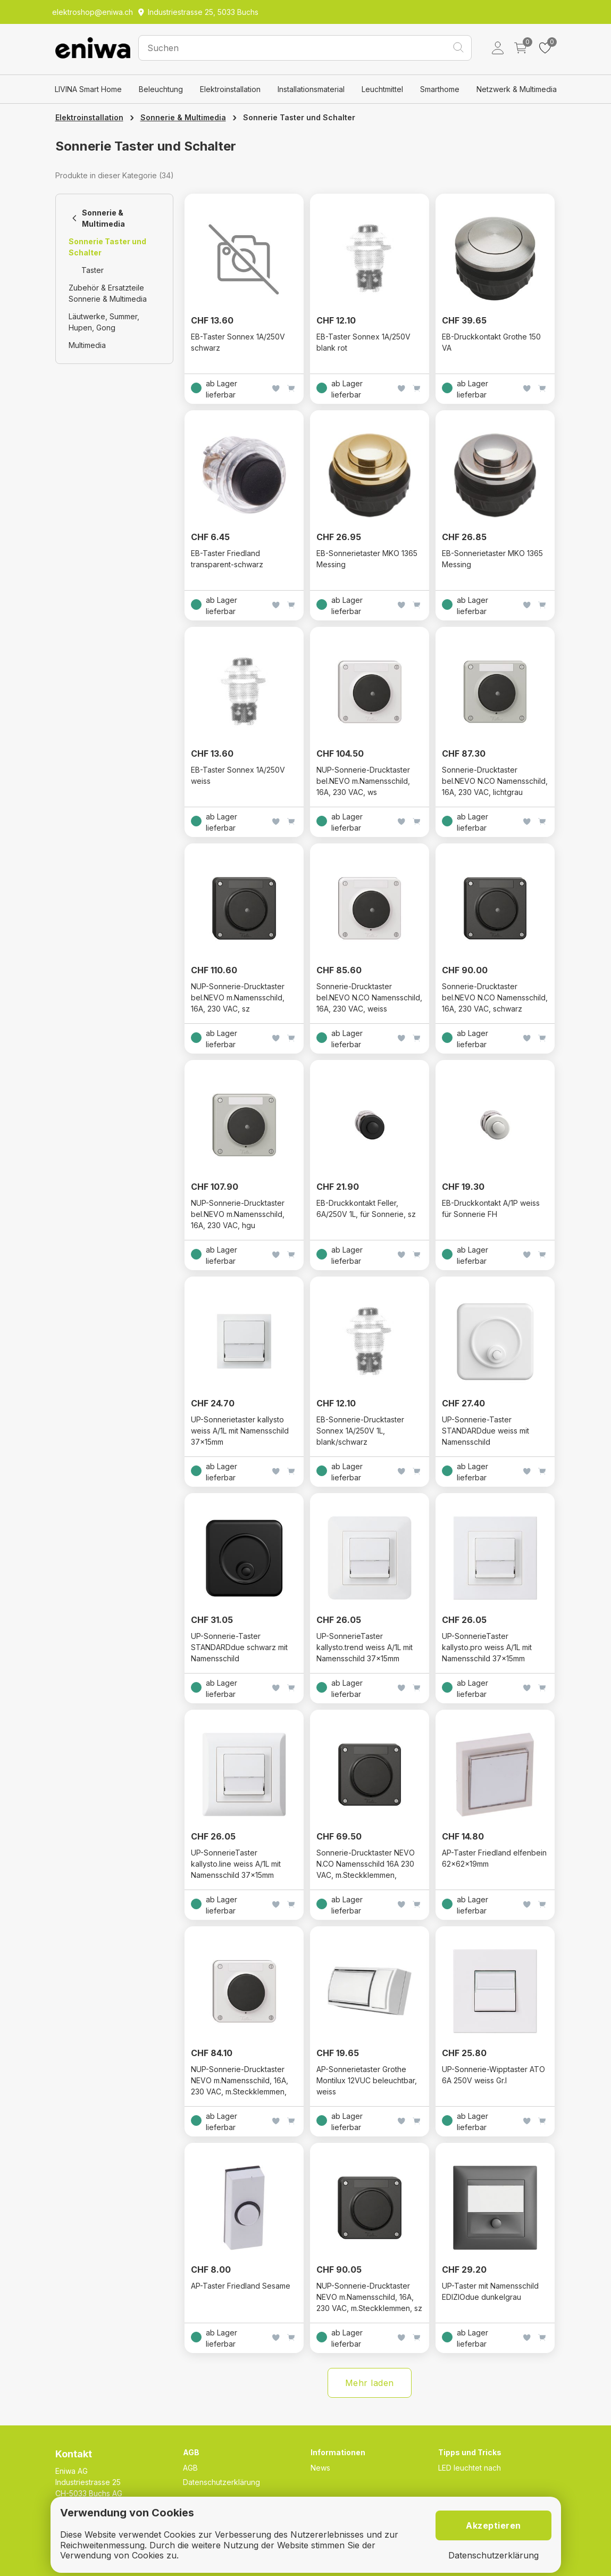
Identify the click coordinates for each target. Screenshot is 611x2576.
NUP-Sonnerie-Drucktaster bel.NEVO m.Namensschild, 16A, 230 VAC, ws (363, 781)
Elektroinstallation (230, 89)
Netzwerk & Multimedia (516, 89)
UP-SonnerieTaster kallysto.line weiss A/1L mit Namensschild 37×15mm (236, 1863)
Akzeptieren (493, 2525)
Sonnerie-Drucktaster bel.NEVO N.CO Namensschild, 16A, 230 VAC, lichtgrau (495, 781)
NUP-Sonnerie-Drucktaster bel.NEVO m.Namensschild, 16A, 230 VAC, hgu (237, 1214)
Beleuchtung (161, 89)
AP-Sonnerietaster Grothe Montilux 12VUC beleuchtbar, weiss (366, 2080)
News (320, 2467)
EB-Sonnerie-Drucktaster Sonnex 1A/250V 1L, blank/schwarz (360, 1430)
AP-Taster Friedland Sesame (240, 2285)
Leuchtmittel (382, 89)
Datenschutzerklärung (221, 2482)
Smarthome (439, 89)
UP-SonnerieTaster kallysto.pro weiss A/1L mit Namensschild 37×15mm (487, 1647)
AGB (190, 2467)
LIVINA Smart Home (88, 89)
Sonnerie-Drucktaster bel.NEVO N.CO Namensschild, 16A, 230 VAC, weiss (369, 997)
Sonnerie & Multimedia (183, 117)
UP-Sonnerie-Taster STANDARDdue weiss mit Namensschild (485, 1430)
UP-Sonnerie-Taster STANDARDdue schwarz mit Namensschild (239, 1647)
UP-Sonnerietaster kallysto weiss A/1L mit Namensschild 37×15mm (240, 1430)
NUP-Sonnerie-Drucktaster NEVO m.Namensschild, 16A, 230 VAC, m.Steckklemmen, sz (369, 2297)
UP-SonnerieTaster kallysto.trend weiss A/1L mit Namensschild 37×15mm (364, 1647)
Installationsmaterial (311, 89)
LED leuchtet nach (469, 2467)
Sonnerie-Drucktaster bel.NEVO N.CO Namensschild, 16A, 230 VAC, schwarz (495, 997)
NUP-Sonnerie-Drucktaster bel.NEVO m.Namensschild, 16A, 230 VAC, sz (237, 997)
